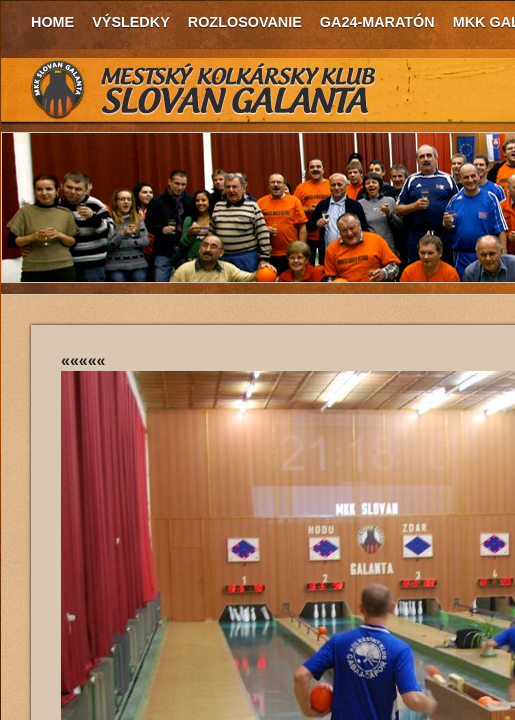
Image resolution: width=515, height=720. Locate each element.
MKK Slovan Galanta (204, 90)
